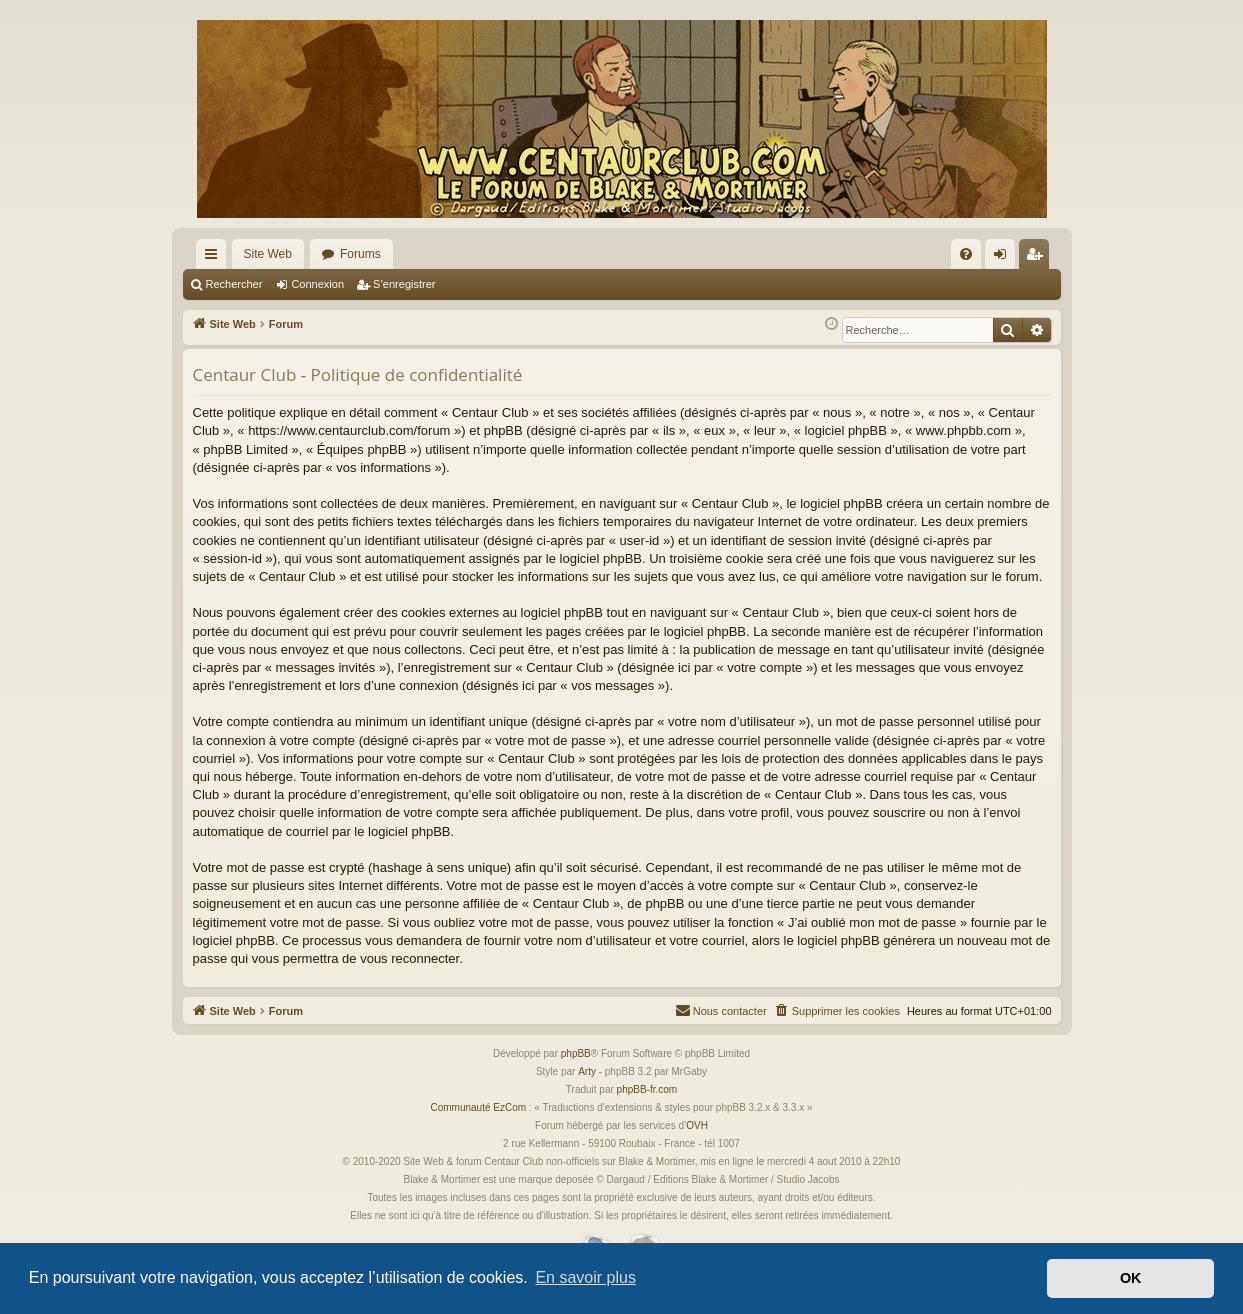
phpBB (576, 1053)
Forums (360, 254)
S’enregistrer (404, 284)
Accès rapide (215, 258)
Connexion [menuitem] (1003, 258)
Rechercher (234, 284)
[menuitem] (966, 254)
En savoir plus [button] (585, 1277)
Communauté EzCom (478, 1107)
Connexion (317, 284)
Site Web (268, 254)
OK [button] (1131, 1278)
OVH (697, 1125)
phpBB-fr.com (647, 1089)
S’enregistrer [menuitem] (1037, 258)
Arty (587, 1071)
